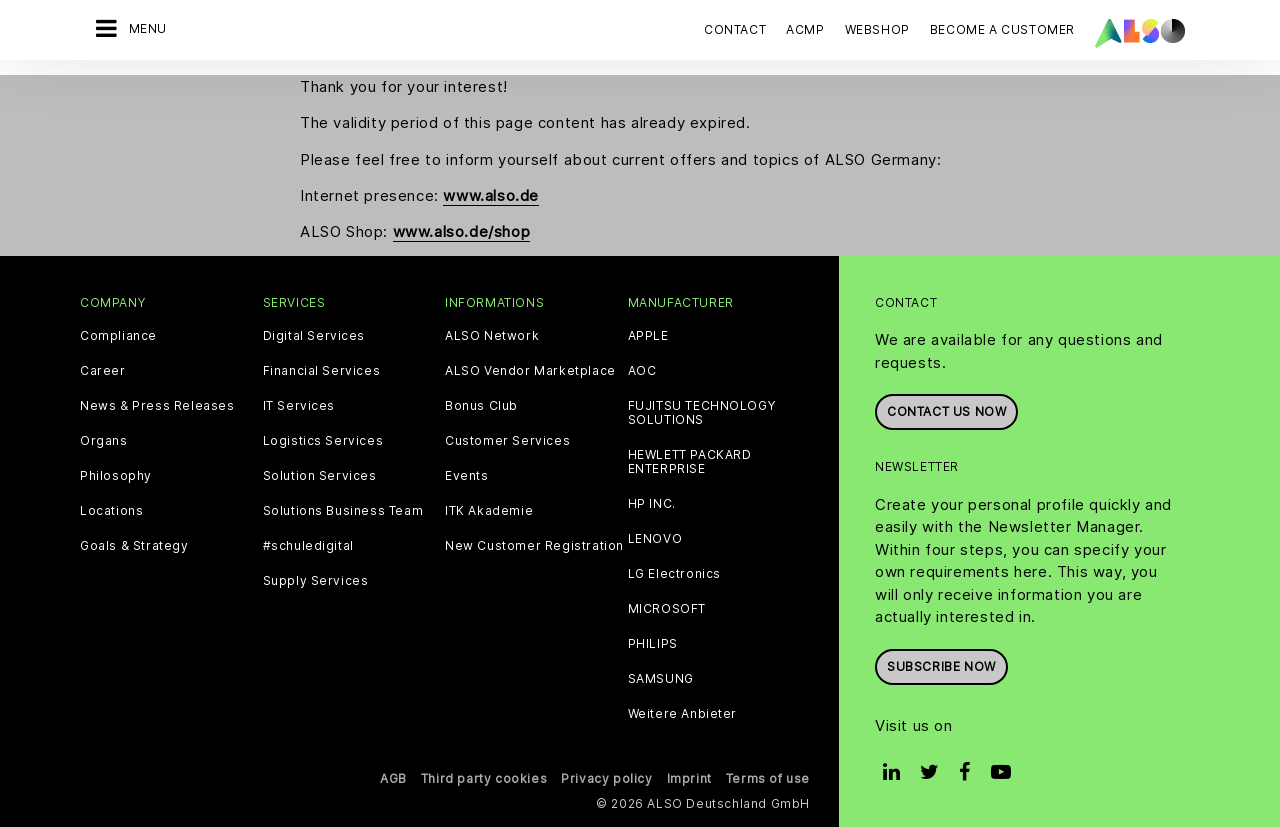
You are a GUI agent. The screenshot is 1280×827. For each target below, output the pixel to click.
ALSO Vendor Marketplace (530, 371)
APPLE (648, 336)
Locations (111, 511)
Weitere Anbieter (683, 714)
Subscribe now (941, 666)
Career (103, 371)
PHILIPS (653, 644)
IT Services (299, 406)
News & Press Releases (157, 406)
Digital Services (314, 336)
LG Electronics (674, 574)
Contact (735, 29)
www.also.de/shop (462, 231)
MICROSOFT (667, 609)
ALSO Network (492, 336)
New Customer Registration (534, 546)
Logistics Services (323, 441)
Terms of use (768, 778)
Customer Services (507, 441)
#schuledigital (308, 546)
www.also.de (491, 195)
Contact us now (946, 411)
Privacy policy (606, 778)
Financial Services (322, 371)
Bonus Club (481, 406)
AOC (642, 371)
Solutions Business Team (343, 511)
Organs (104, 441)
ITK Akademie (489, 511)
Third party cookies (484, 778)
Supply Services (316, 581)
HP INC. (652, 504)
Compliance (118, 336)
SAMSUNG (661, 679)
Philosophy (116, 476)
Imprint (689, 778)
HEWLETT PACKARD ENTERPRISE (690, 462)
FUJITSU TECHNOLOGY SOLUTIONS (702, 413)
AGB (393, 778)
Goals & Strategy (134, 546)
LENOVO (655, 539)
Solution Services (320, 476)
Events (467, 476)
